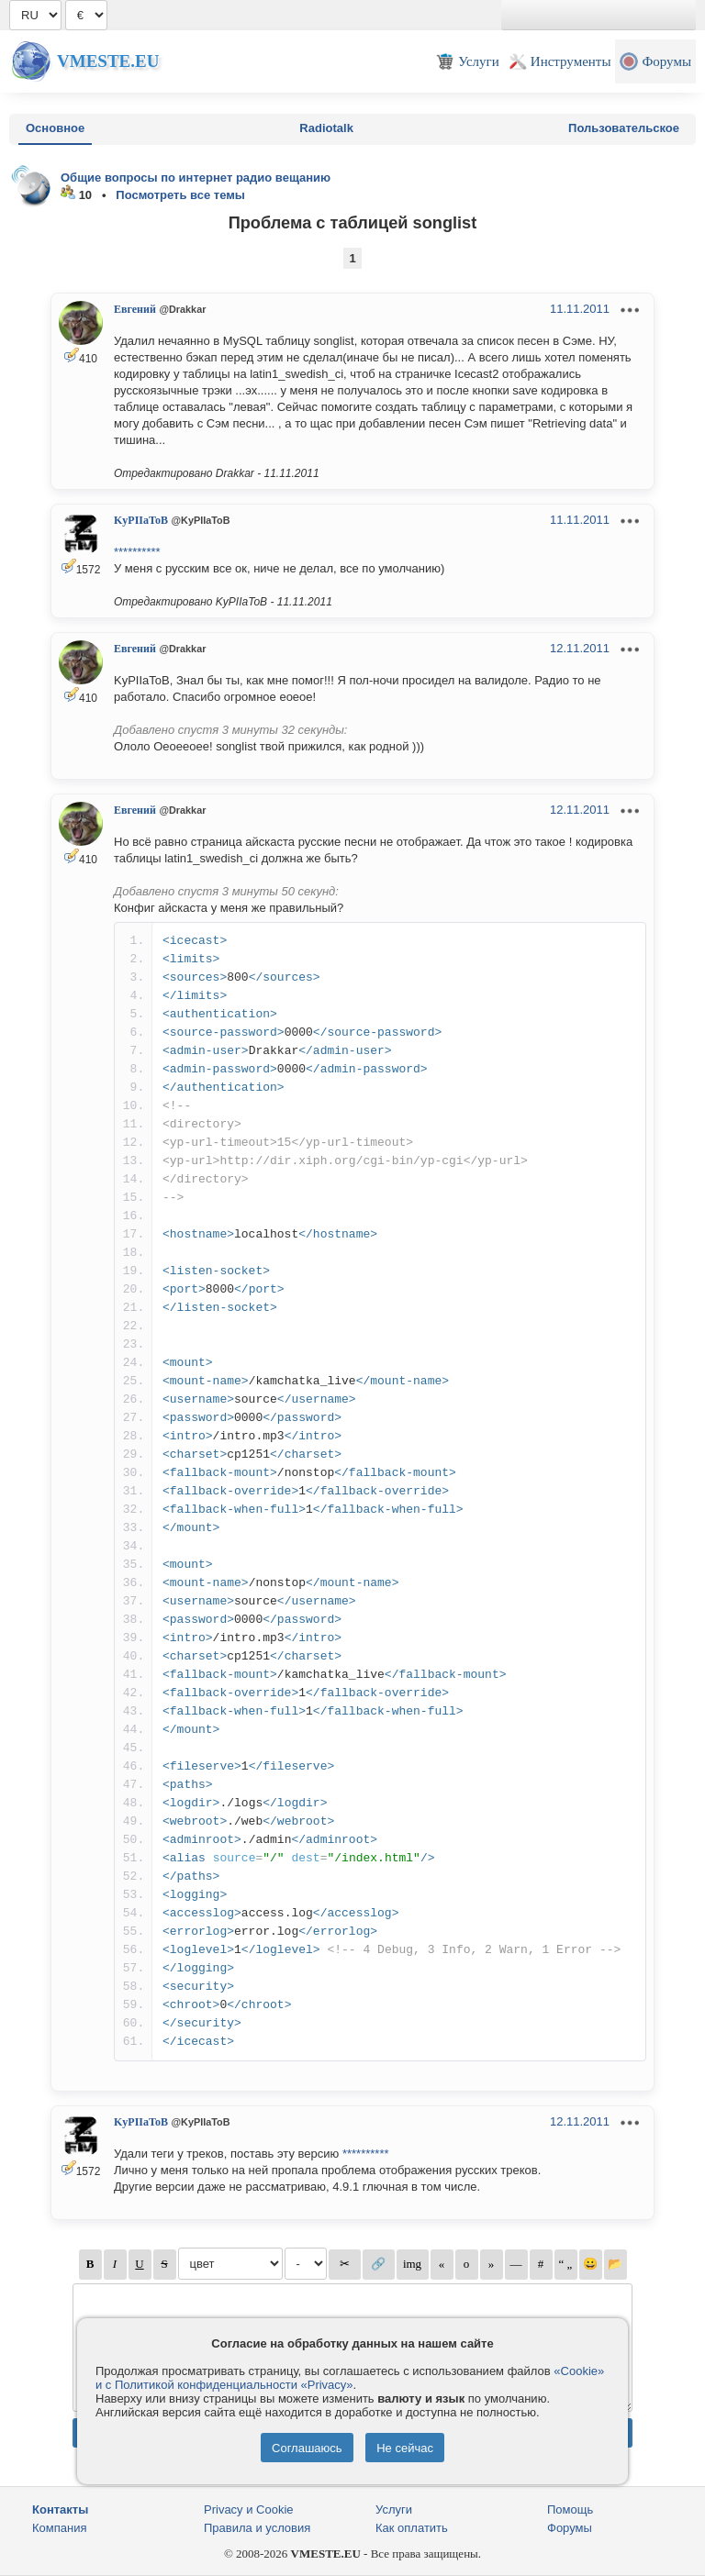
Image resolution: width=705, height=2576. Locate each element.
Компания (59, 2528)
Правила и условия (257, 2528)
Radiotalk (326, 128)
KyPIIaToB (141, 520)
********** (137, 552)
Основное (55, 128)
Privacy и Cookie (249, 2509)
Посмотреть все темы (180, 195)
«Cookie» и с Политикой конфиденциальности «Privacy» (349, 2378)
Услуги (393, 2509)
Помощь (570, 2509)
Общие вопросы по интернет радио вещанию (195, 177)
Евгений (135, 309)
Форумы (569, 2528)
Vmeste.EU (108, 61)
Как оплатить (411, 2528)
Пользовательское (623, 128)
